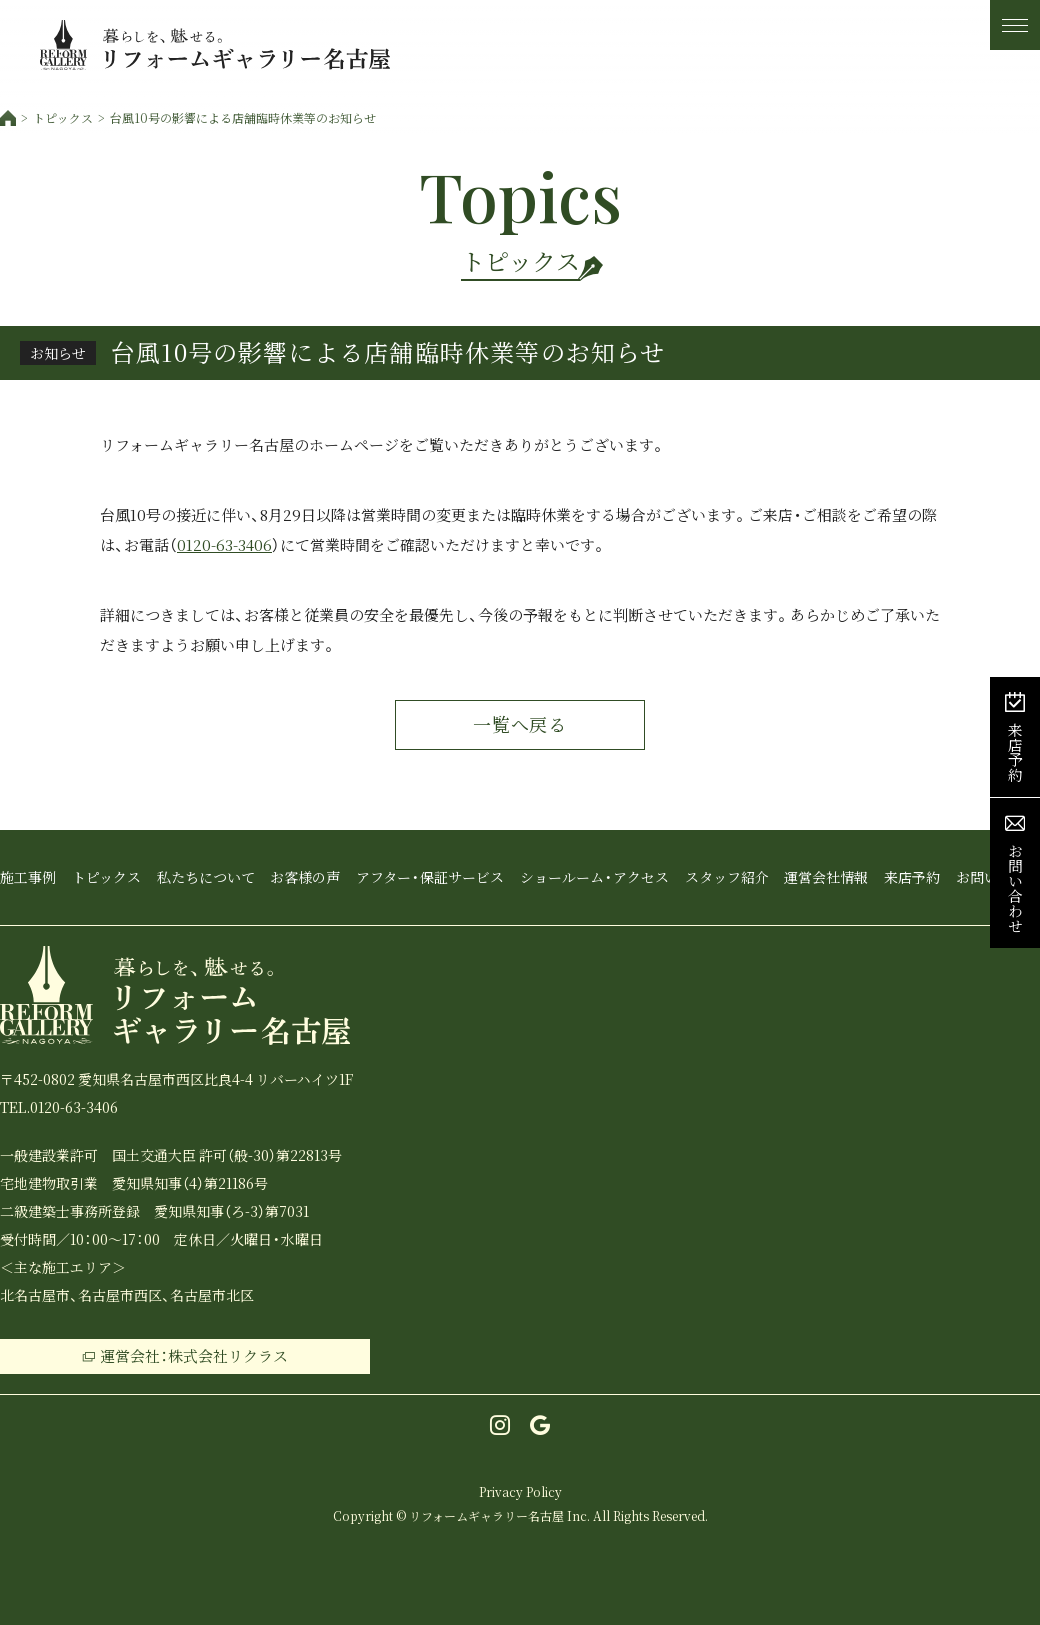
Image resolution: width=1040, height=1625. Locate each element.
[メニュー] (1015, 25)
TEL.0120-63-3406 (59, 1107)
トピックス (63, 118)
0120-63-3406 (224, 545)
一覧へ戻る (520, 724)
